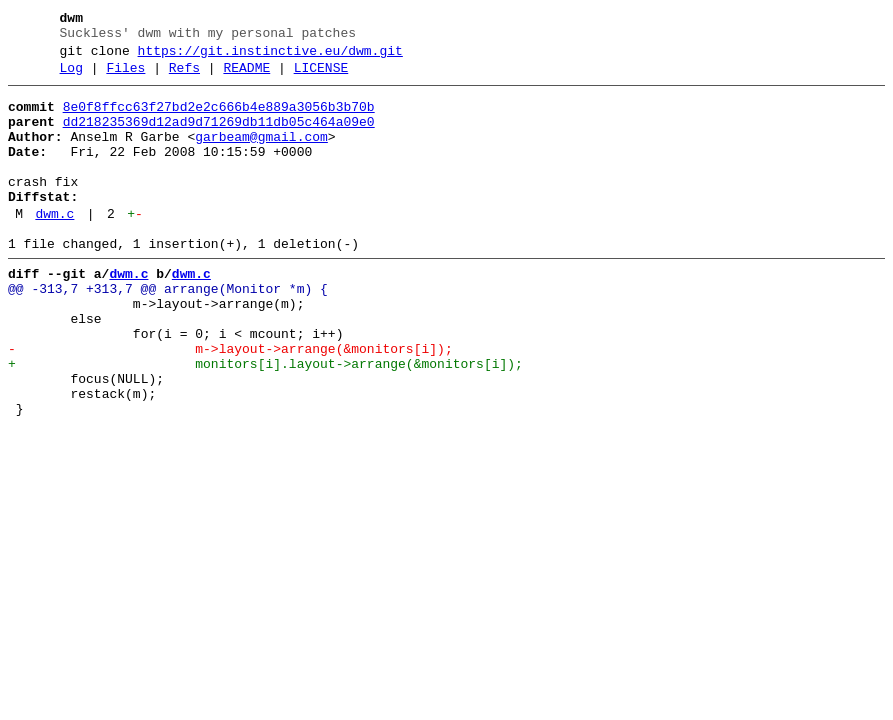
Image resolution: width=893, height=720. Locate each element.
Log (71, 77)
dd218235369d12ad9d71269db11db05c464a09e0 (219, 137)
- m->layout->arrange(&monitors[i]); (230, 403)
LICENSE (321, 77)
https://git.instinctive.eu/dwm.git (270, 57)
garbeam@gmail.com (261, 155)
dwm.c (54, 247)
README (246, 77)
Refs (184, 77)
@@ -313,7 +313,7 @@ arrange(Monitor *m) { (168, 331)
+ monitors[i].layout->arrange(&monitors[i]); (265, 421)
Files (125, 77)
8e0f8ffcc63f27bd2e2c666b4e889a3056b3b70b (219, 119)
